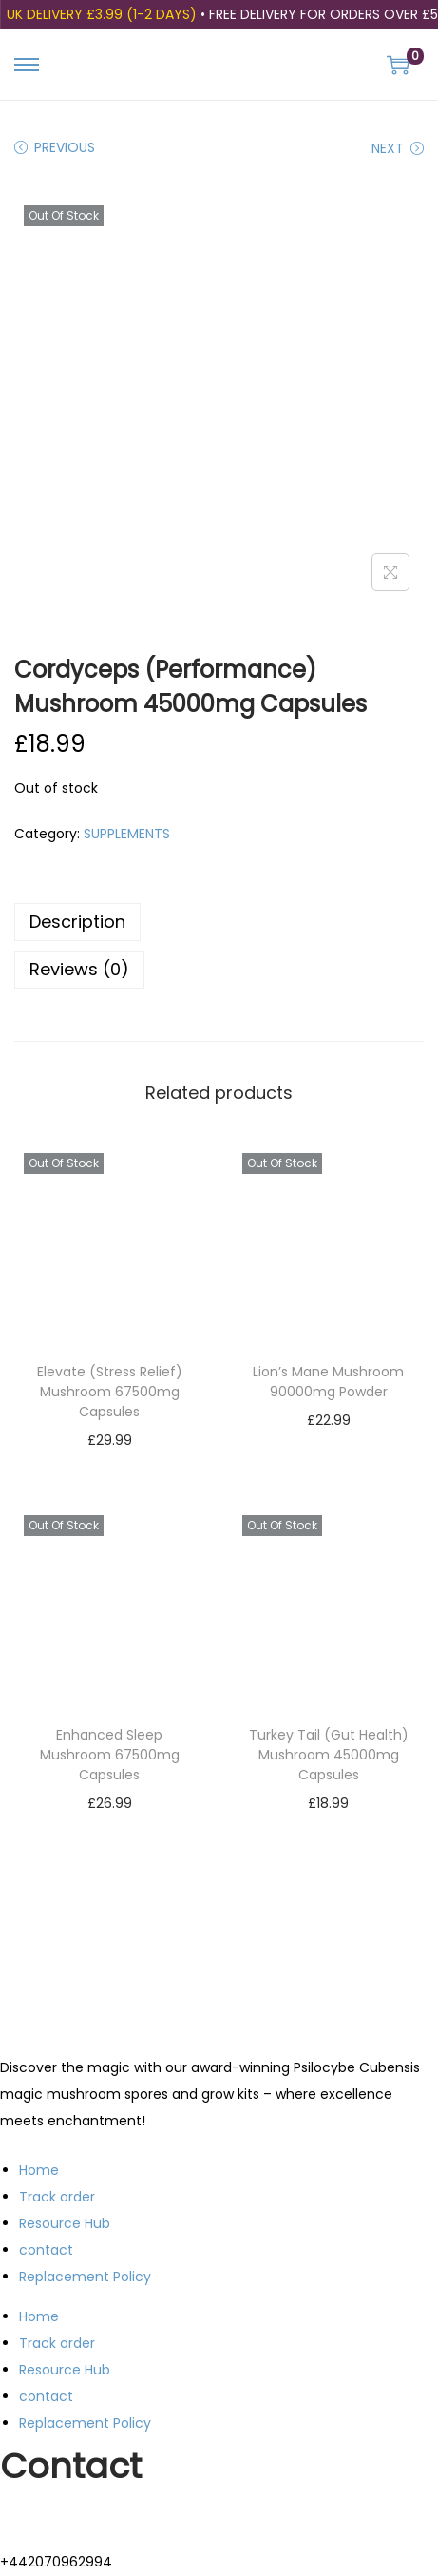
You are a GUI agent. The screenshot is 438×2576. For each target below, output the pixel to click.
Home (39, 2170)
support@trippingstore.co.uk (93, 2516)
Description (77, 921)
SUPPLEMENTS (127, 833)
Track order (57, 2196)
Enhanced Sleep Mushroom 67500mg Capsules (110, 1754)
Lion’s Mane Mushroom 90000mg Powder (328, 1381)
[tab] (219, 922)
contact (46, 2249)
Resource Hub (64, 2223)
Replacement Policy (85, 2276)
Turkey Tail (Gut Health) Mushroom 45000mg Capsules (329, 1754)
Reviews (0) (79, 969)
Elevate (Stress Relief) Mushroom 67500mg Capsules (109, 1391)
